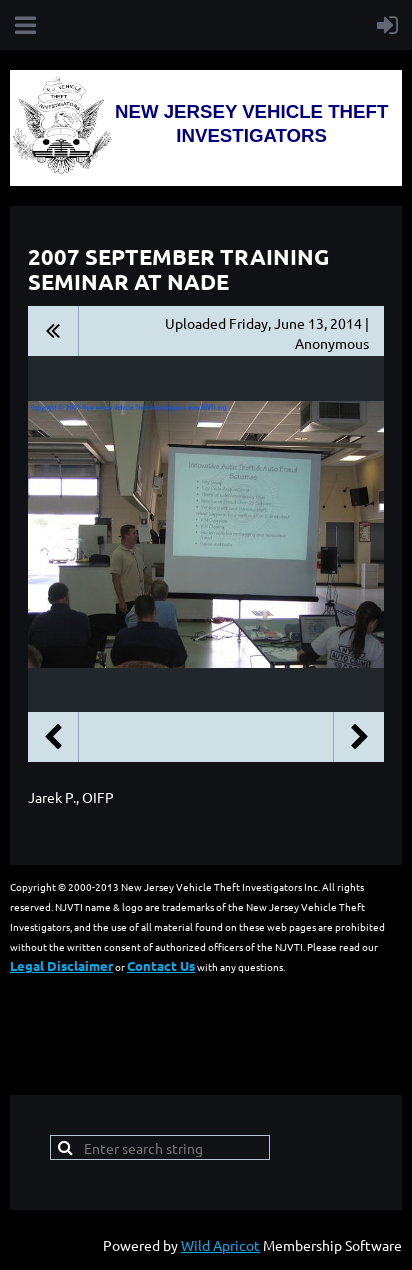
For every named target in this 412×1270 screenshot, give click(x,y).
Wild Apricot (220, 1245)
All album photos (53, 331)
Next (359, 737)
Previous (53, 737)
